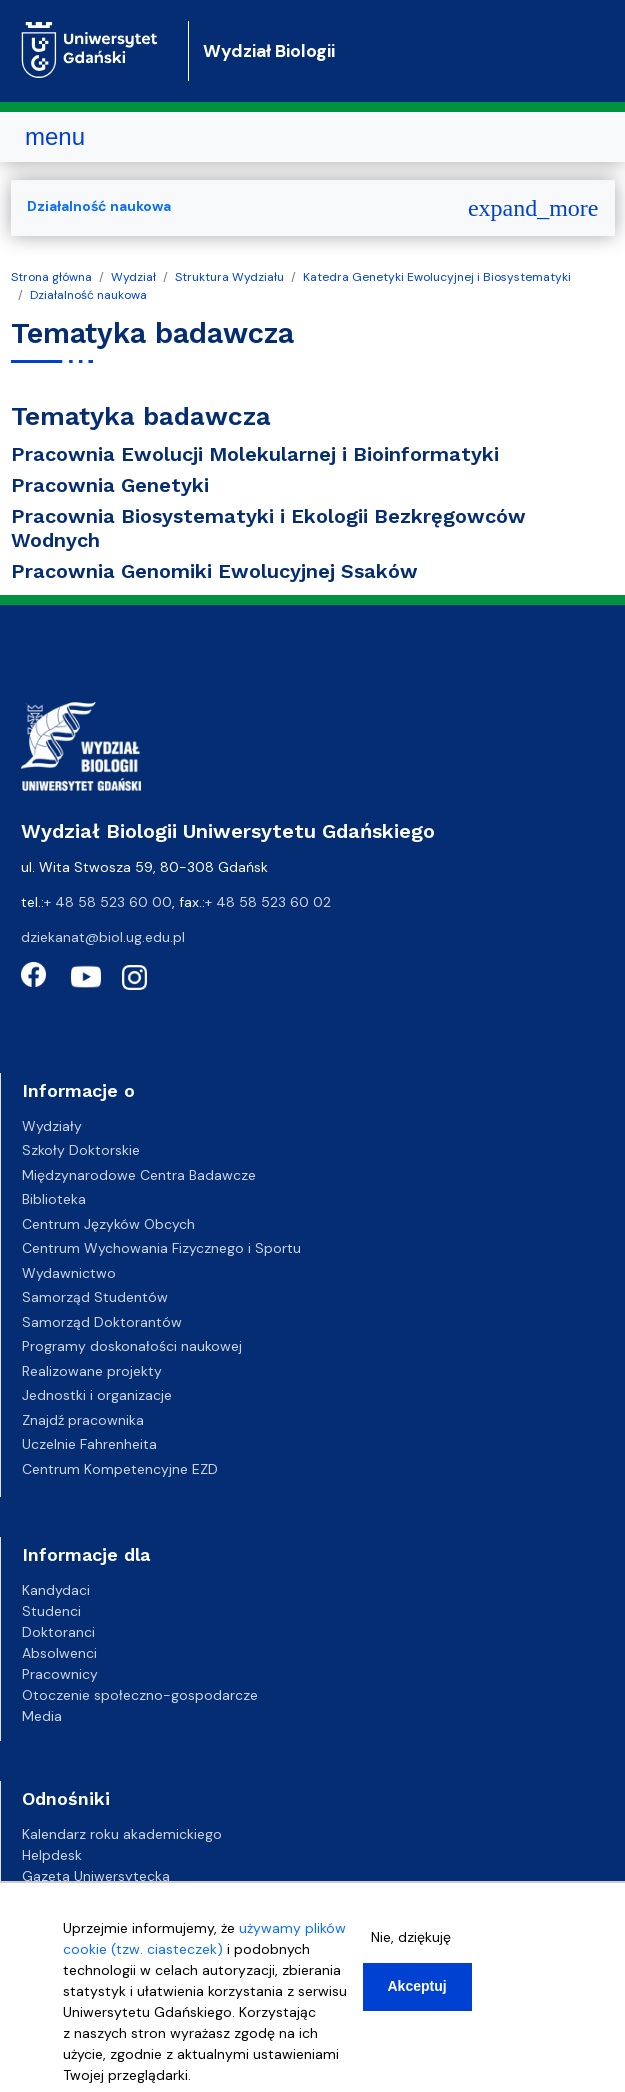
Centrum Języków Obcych (108, 1224)
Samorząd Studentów (95, 1297)
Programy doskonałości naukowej (132, 1346)
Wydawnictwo (69, 1273)
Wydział (133, 277)
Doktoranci (58, 1632)
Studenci (51, 1611)
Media (42, 1716)
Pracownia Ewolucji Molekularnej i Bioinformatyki (255, 454)
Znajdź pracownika (83, 1420)
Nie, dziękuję (411, 1942)
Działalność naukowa (88, 295)
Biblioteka (54, 1199)
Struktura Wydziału (229, 277)
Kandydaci (56, 1590)
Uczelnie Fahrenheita (89, 1444)
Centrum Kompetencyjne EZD (120, 1469)
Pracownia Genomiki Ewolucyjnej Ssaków (214, 571)
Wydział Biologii (269, 51)
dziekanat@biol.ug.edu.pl (103, 937)
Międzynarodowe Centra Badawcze (139, 1175)
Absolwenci (59, 1653)
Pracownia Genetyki (110, 485)
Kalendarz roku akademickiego (122, 1834)
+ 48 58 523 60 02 (268, 902)
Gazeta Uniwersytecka (96, 1876)
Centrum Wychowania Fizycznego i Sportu (161, 1248)
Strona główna (51, 277)
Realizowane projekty (92, 1371)
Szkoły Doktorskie (81, 1150)
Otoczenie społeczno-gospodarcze (140, 1695)
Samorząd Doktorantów (102, 1322)
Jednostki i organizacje (97, 1395)
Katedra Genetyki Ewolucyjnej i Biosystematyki (437, 277)
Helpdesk (52, 1855)
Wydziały (52, 1126)
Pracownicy (60, 1674)
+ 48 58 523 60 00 (108, 902)
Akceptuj (417, 1991)
